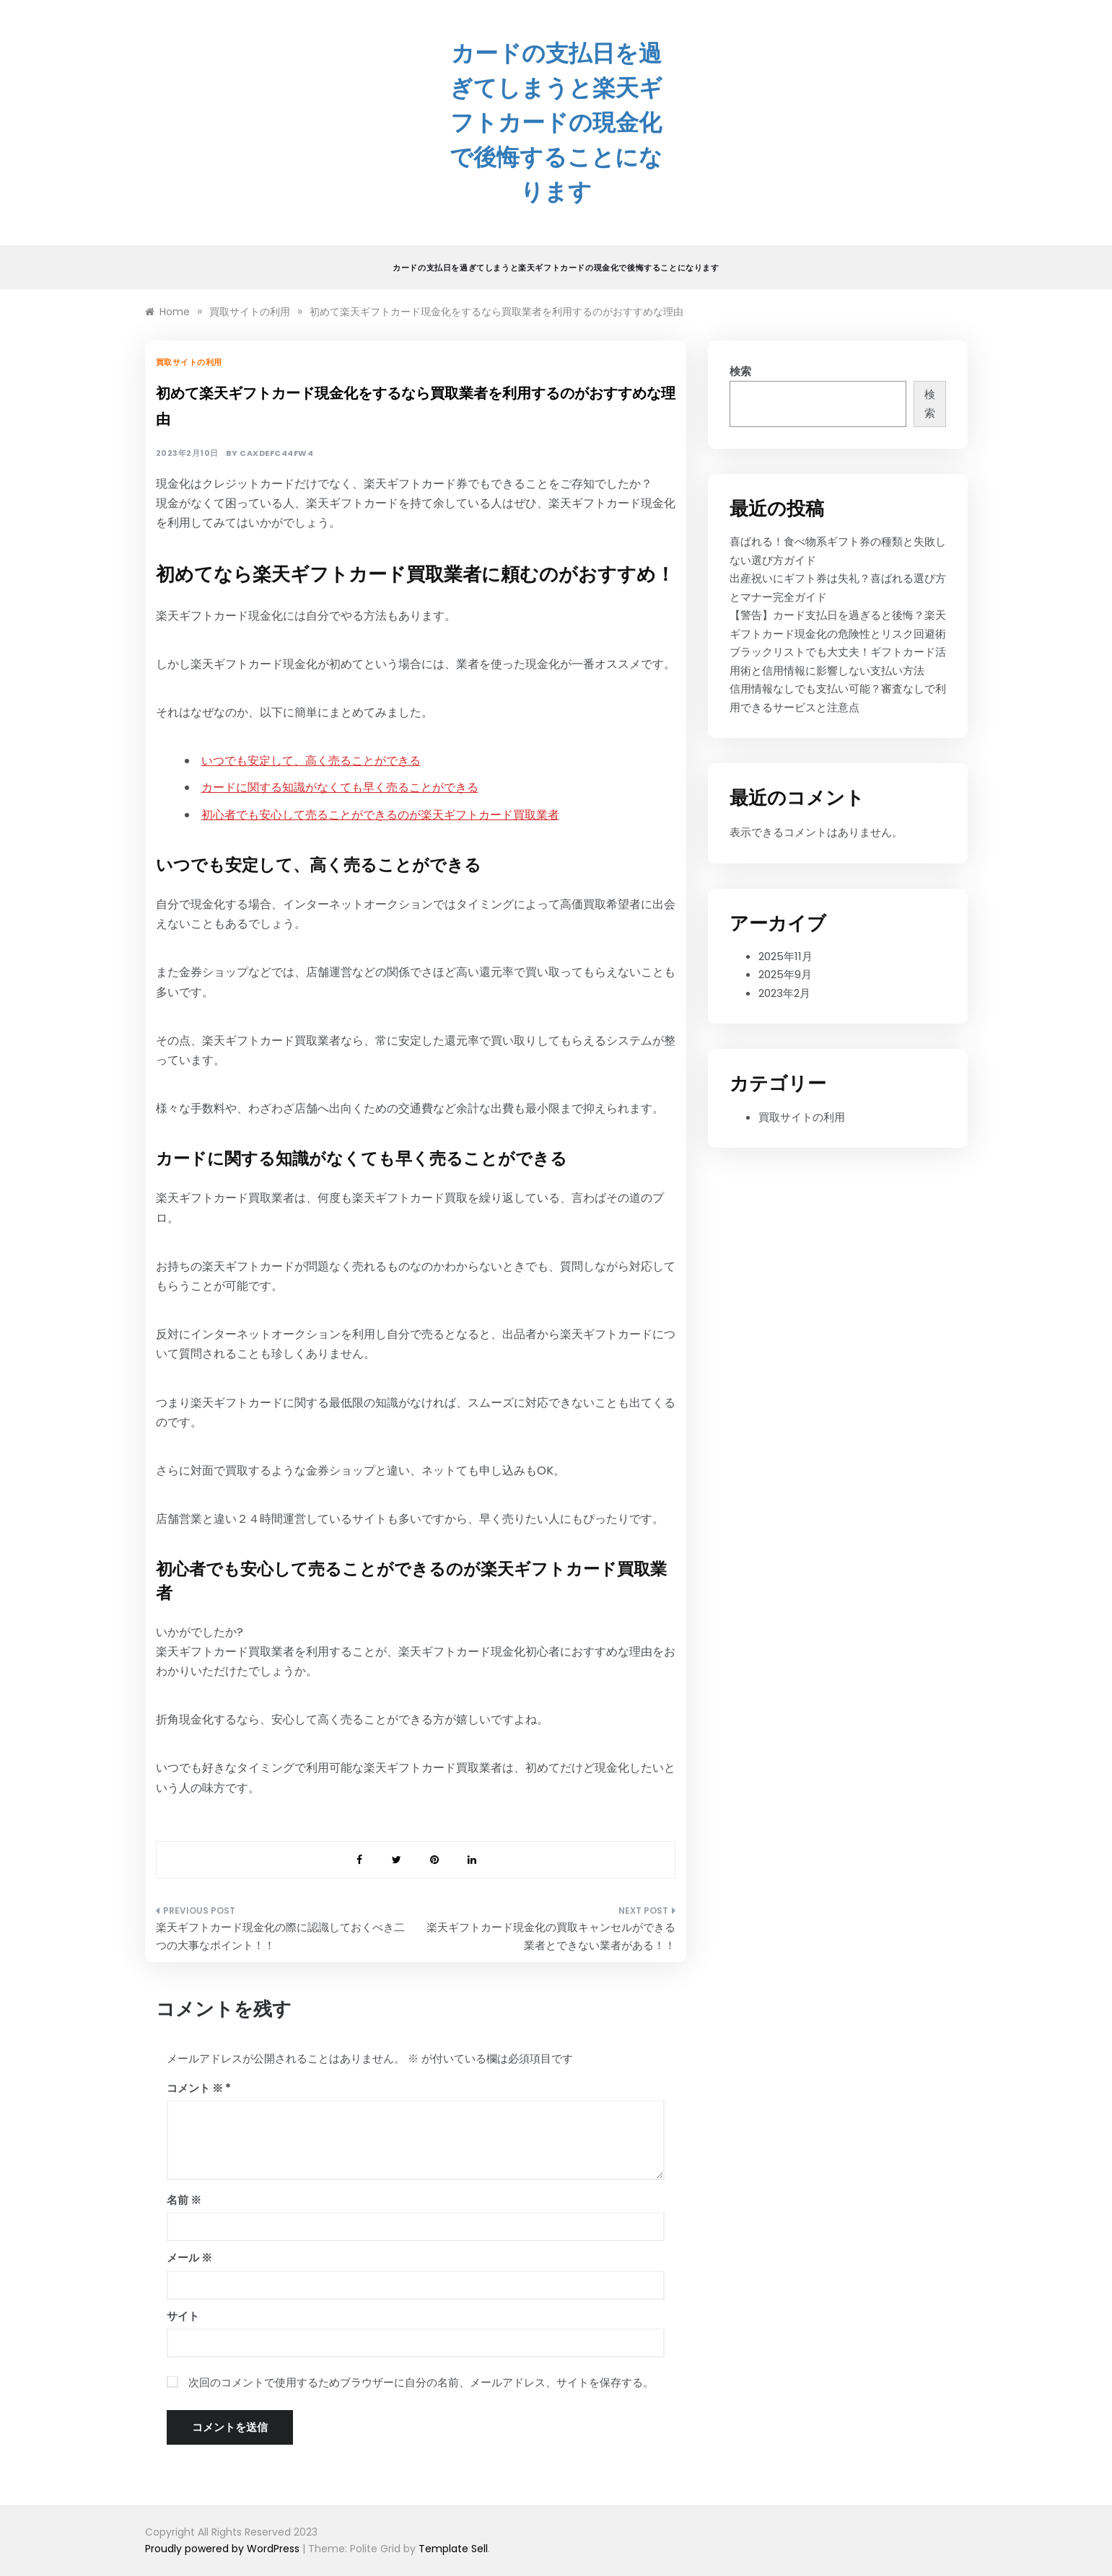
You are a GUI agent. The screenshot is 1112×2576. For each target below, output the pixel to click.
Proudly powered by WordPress (223, 2548)
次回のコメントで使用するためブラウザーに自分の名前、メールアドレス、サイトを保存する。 (421, 2382)
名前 (184, 2199)
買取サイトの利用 (189, 362)
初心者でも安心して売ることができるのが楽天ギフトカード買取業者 (380, 814)
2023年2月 (784, 993)
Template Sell (453, 2548)
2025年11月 (785, 956)
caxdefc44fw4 (276, 453)
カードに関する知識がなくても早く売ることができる (339, 787)
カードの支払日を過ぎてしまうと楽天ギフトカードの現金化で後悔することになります (556, 122)
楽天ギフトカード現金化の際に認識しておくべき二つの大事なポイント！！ (280, 1936)
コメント (195, 2088)
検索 (740, 371)
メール (189, 2257)
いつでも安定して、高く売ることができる (311, 760)
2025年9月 (785, 974)
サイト (183, 2316)
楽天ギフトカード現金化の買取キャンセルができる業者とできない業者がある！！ (550, 1936)
